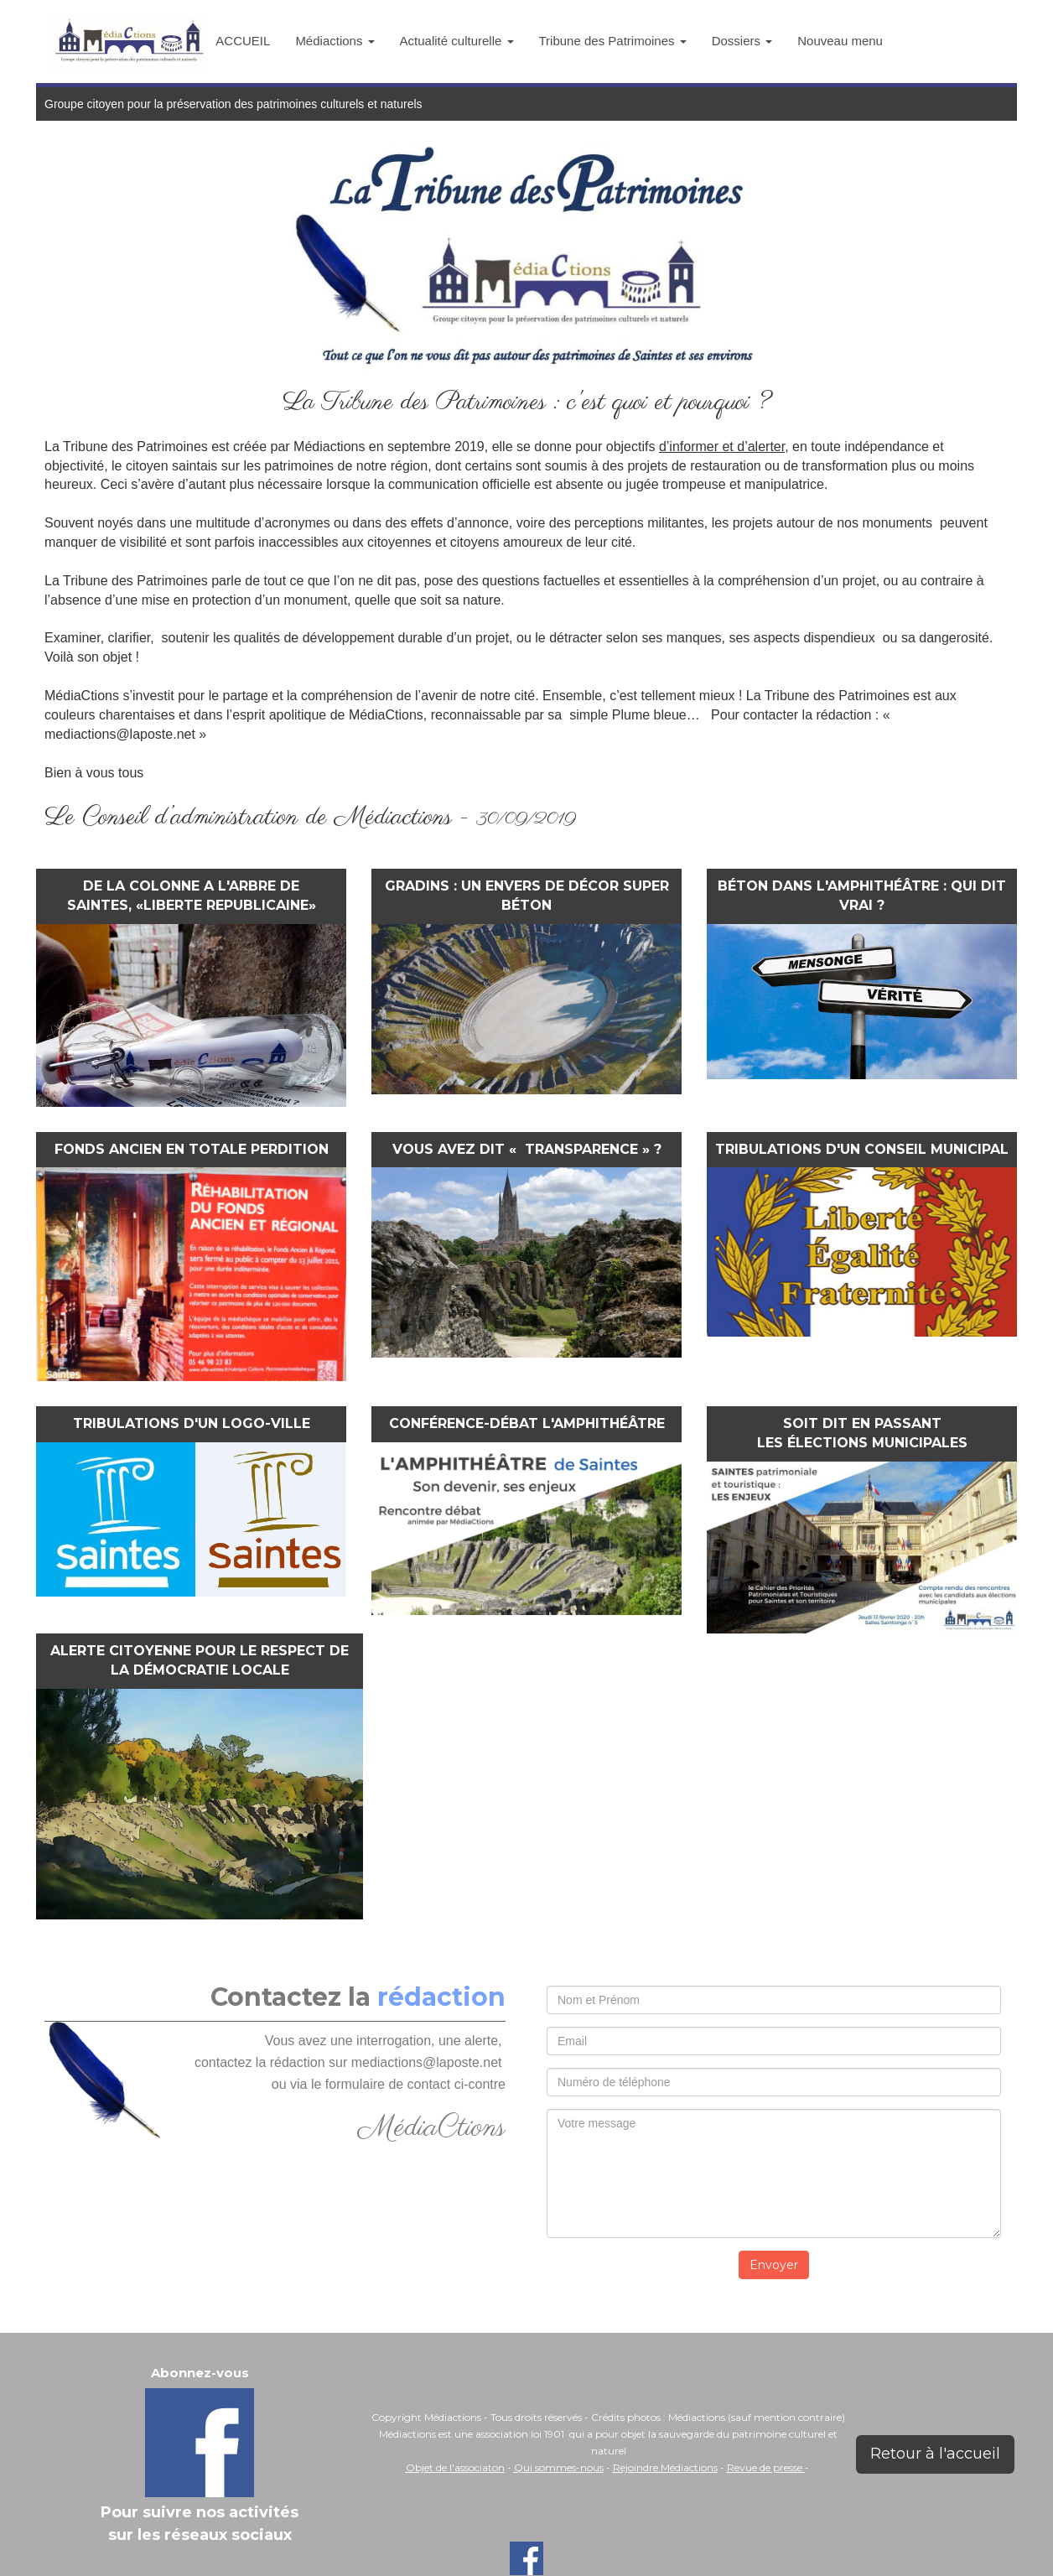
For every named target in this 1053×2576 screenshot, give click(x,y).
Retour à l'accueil (935, 2453)
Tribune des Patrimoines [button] (613, 41)
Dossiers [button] (742, 41)
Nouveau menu (840, 41)
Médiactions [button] (334, 41)
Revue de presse (766, 2467)
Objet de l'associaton (455, 2467)
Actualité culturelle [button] (457, 41)
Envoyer (774, 2264)
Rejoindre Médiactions (665, 2467)
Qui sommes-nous (559, 2467)
